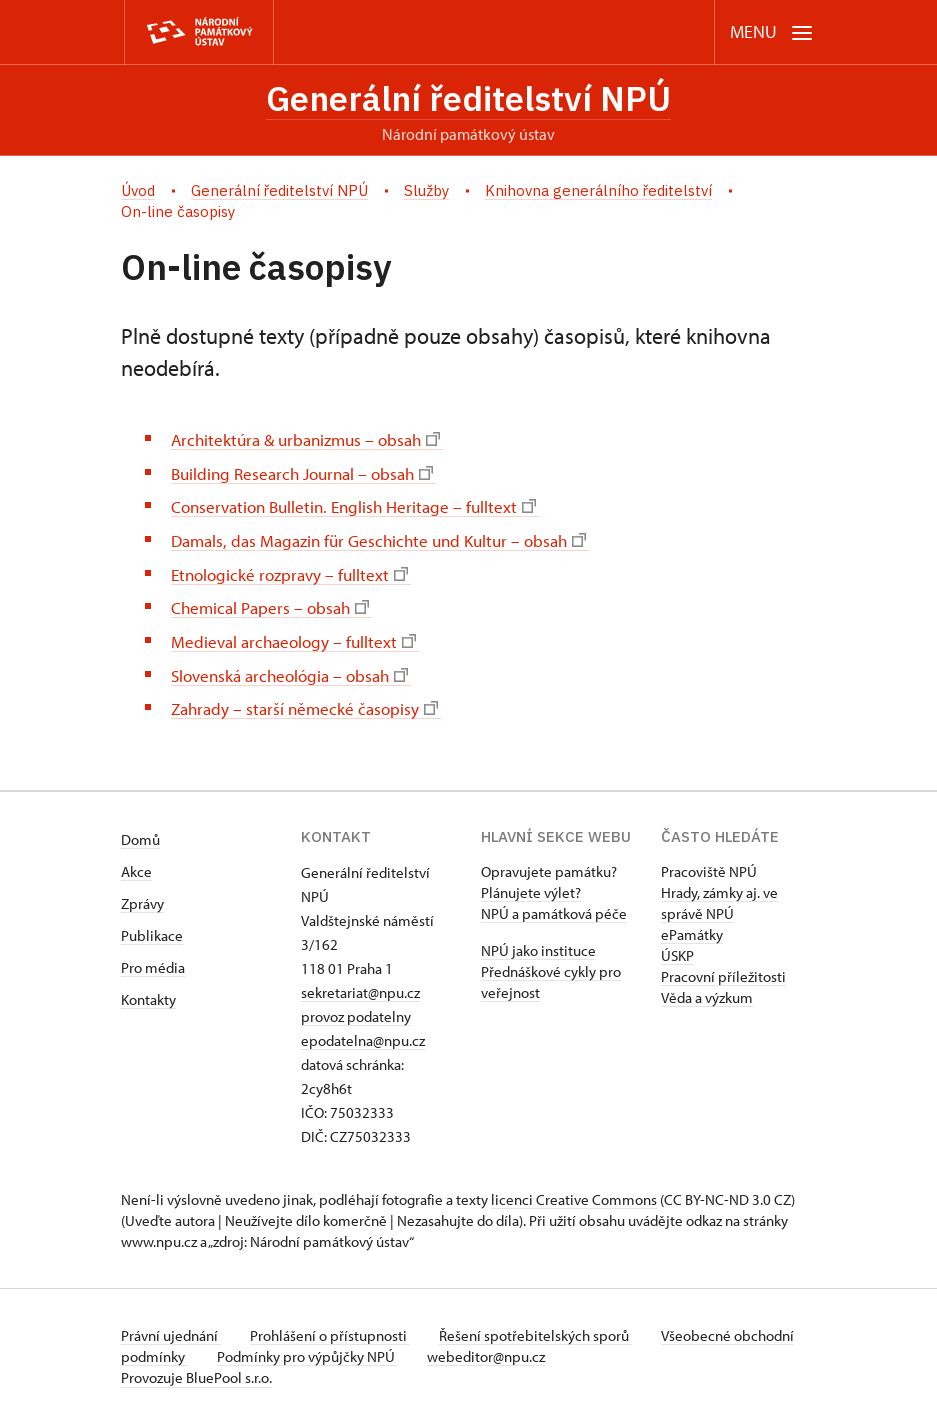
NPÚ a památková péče (554, 906)
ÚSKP (677, 948)
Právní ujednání (171, 1328)
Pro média (153, 960)
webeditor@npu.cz (555, 1349)
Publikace (152, 928)
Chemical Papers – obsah (274, 603)
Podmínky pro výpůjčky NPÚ (373, 1349)
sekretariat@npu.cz (360, 985)
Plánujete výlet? (531, 885)
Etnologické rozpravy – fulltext (294, 570)
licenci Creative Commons (574, 1192)
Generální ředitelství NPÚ (469, 99)
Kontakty (148, 992)
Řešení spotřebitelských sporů (541, 1328)
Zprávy (142, 896)
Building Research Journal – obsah (309, 473)
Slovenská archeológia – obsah (296, 668)
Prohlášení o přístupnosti (333, 1328)
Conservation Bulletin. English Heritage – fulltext (361, 505)
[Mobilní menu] (771, 32)
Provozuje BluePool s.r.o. (196, 1370)
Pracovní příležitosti (723, 969)
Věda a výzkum (707, 990)
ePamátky (692, 927)
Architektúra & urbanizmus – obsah (312, 440)
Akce (136, 864)
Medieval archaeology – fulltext (297, 636)
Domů (140, 832)
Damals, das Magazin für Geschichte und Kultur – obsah (389, 538)
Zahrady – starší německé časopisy (309, 701)
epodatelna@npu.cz (363, 1033)
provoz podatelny (356, 1009)
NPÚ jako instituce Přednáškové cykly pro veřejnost (551, 964)
